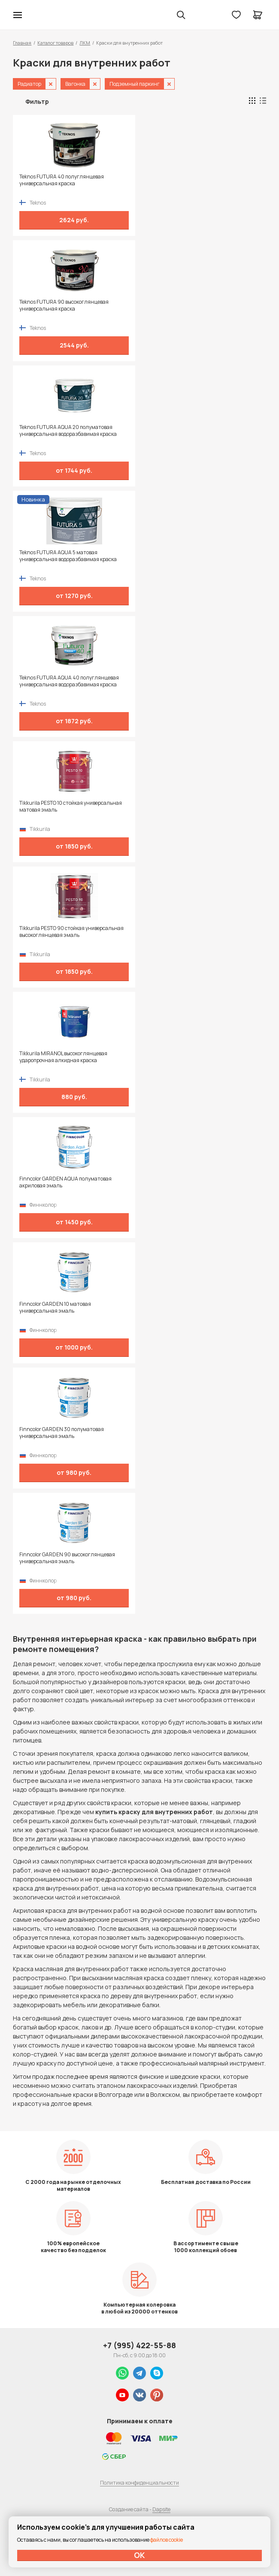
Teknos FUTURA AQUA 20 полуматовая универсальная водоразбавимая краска (68, 431)
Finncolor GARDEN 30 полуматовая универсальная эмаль (61, 1433)
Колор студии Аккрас (40, 15)
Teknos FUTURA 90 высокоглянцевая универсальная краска (64, 305)
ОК (139, 2555)
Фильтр (37, 101)
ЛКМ (84, 42)
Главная (22, 42)
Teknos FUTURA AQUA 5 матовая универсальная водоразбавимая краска (68, 556)
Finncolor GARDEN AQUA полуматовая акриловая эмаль (65, 1182)
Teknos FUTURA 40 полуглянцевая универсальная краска (61, 180)
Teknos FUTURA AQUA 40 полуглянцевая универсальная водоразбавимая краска (69, 681)
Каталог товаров (55, 42)
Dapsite (161, 2509)
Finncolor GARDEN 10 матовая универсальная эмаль (55, 1307)
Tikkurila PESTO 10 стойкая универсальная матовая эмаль (70, 806)
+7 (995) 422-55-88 (139, 2345)
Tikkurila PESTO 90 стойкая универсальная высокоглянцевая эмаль (71, 932)
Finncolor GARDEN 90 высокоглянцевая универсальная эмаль (67, 1558)
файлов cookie (166, 2539)
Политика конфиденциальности (139, 2482)
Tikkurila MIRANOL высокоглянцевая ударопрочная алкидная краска (63, 1057)
